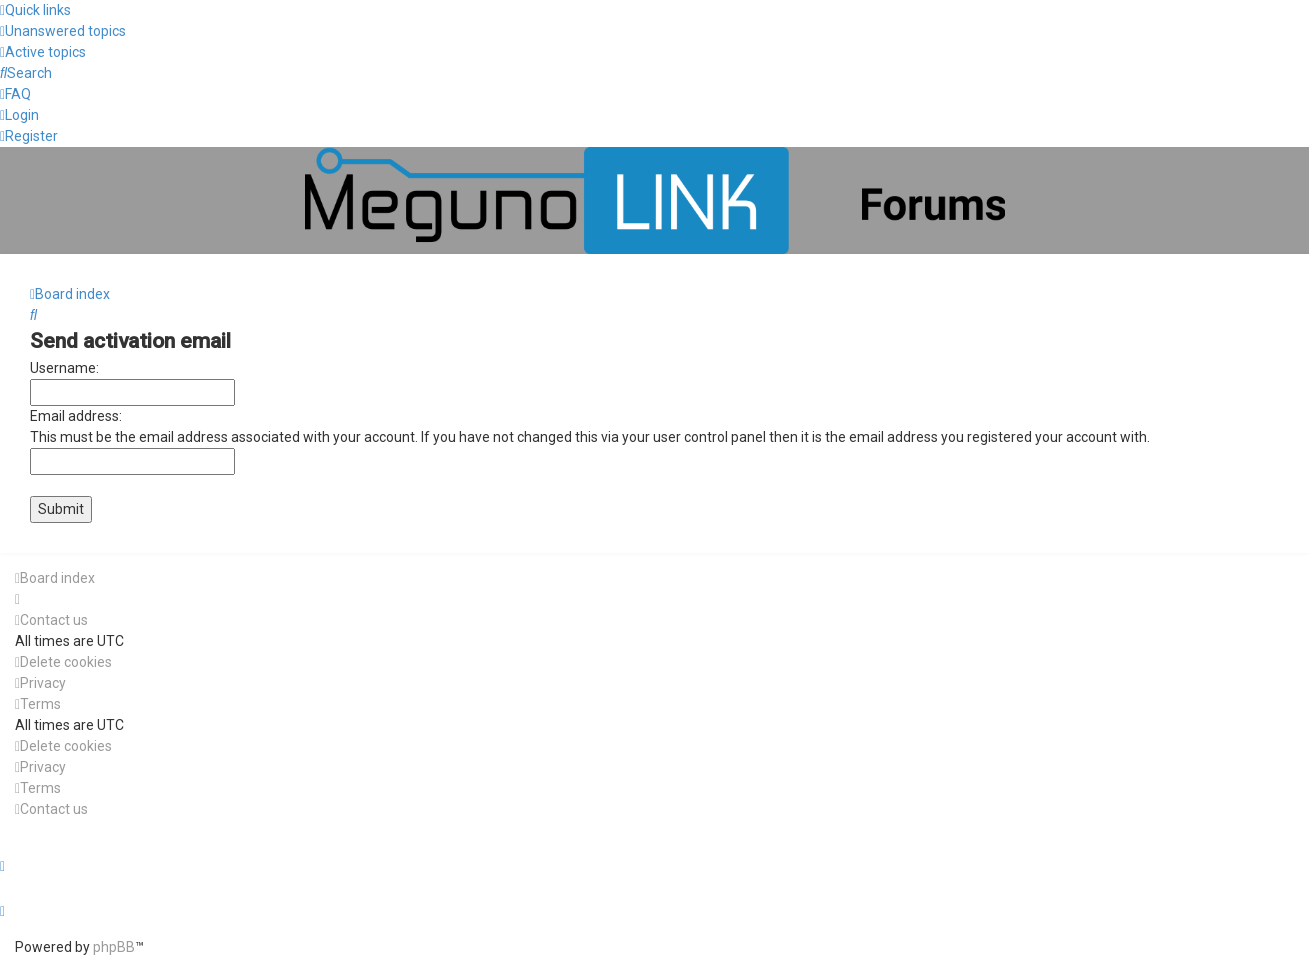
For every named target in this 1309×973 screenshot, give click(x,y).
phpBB (114, 947)
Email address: (76, 416)
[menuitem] (63, 31)
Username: (64, 368)
